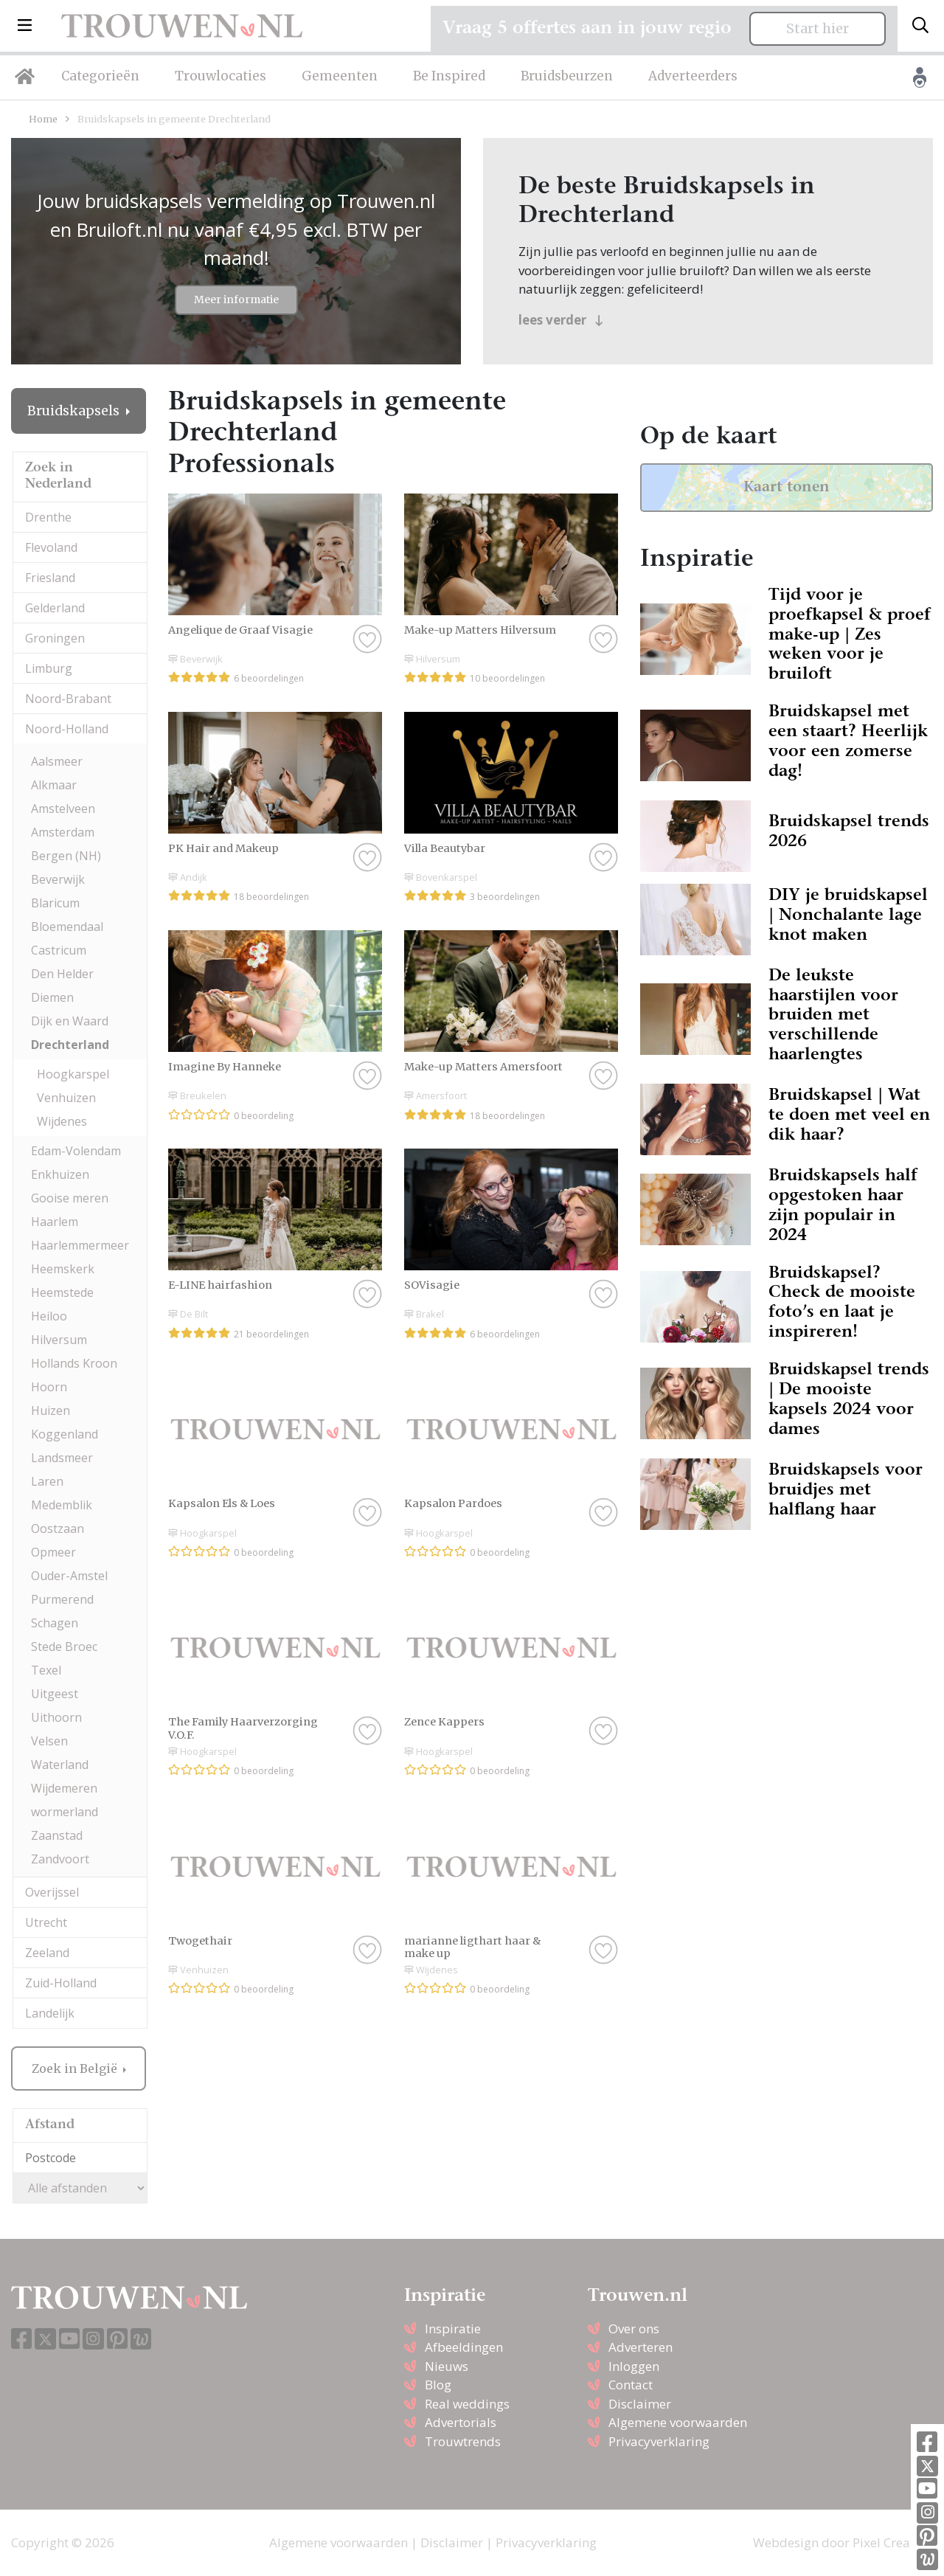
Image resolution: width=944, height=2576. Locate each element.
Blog (438, 2384)
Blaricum (55, 903)
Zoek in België (76, 2068)
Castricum (58, 950)
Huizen (50, 1410)
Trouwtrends (463, 2441)
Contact (630, 2384)
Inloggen (633, 2366)
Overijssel (52, 1892)
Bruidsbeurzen (567, 76)
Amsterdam (62, 832)
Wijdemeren (64, 1788)
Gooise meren (69, 1198)
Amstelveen (63, 808)
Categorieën (100, 76)
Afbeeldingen (464, 2346)
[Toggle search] (920, 26)
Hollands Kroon (74, 1363)
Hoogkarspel (73, 1074)
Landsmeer (62, 1458)
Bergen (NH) (66, 856)
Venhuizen (66, 1098)
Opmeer (53, 1552)
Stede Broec (64, 1646)
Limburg (48, 668)
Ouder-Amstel (69, 1576)
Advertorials (460, 2422)
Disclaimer (639, 2403)
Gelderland (55, 608)
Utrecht (46, 1922)
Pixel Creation (893, 2542)
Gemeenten (340, 76)
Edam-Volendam (76, 1151)
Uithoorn (56, 1717)
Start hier (817, 29)
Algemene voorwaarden (677, 2422)
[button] (25, 26)
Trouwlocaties (220, 76)
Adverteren (640, 2346)
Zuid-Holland (61, 1983)
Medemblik (61, 1505)
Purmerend (62, 1599)
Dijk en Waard (69, 1021)
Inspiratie (453, 2328)
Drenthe (48, 517)
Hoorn (49, 1387)
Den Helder (62, 974)
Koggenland (64, 1434)
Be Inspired (449, 76)
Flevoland (51, 547)
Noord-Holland (66, 729)
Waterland (59, 1764)
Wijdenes (62, 1121)
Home (43, 119)
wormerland (64, 1812)
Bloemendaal (67, 926)
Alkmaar (54, 785)
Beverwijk (58, 879)
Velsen (49, 1741)
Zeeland (47, 1953)
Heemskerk (62, 1269)
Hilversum (59, 1340)
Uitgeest (54, 1694)
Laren (47, 1481)
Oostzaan (57, 1528)
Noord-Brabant (68, 698)
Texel (46, 1670)
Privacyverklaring (658, 2441)
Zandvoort (60, 1859)
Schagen (54, 1623)
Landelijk (49, 2013)
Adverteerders (693, 76)
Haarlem (54, 1221)
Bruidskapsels (74, 411)
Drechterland (70, 1044)
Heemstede (62, 1292)
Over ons (633, 2328)
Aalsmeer (57, 761)
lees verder (560, 319)
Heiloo (49, 1316)
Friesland (50, 577)
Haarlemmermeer (80, 1245)
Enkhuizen (60, 1174)
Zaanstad (57, 1835)
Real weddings (467, 2403)
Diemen (52, 997)
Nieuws (446, 2366)
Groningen (55, 638)
